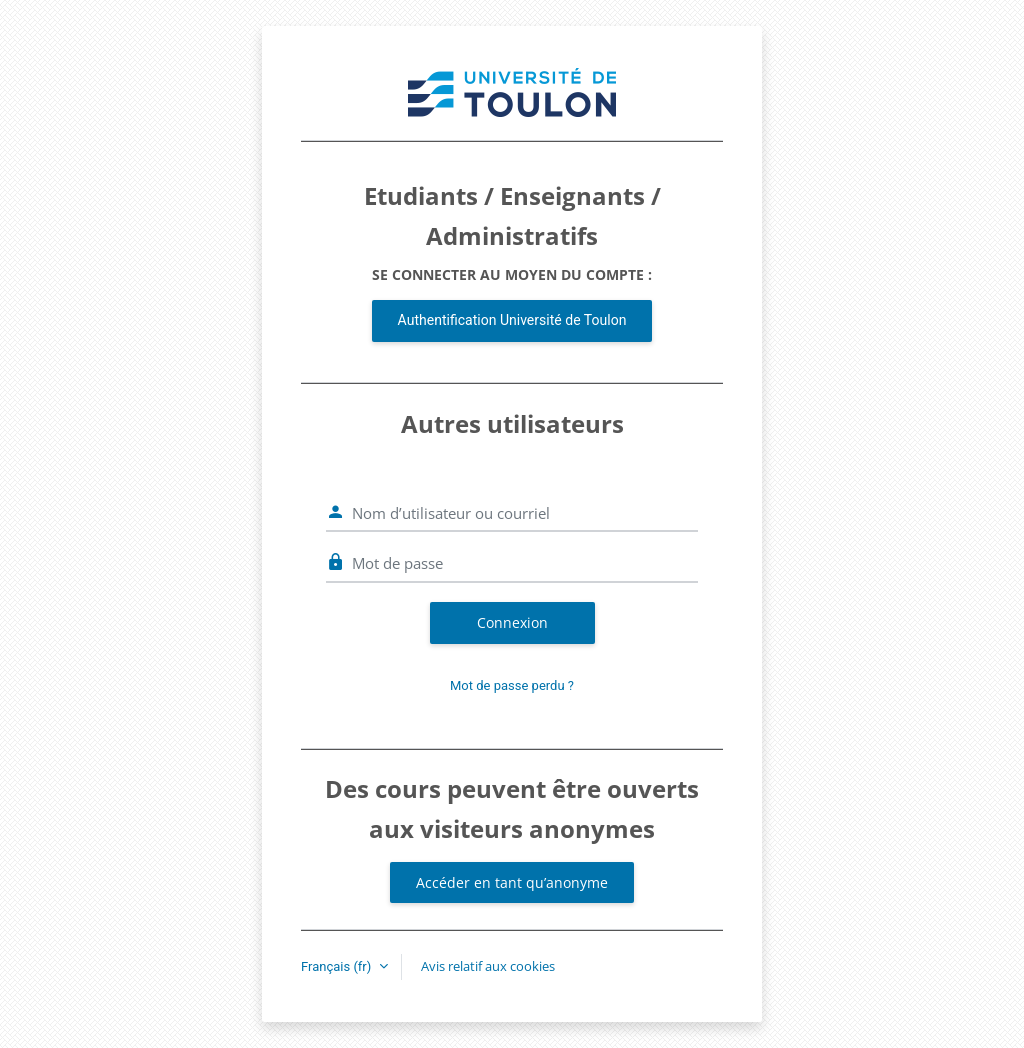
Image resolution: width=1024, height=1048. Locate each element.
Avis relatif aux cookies (488, 966)
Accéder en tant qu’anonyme (512, 882)
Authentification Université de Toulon (512, 320)
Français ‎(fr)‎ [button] (338, 966)
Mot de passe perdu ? (512, 685)
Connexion (512, 622)
